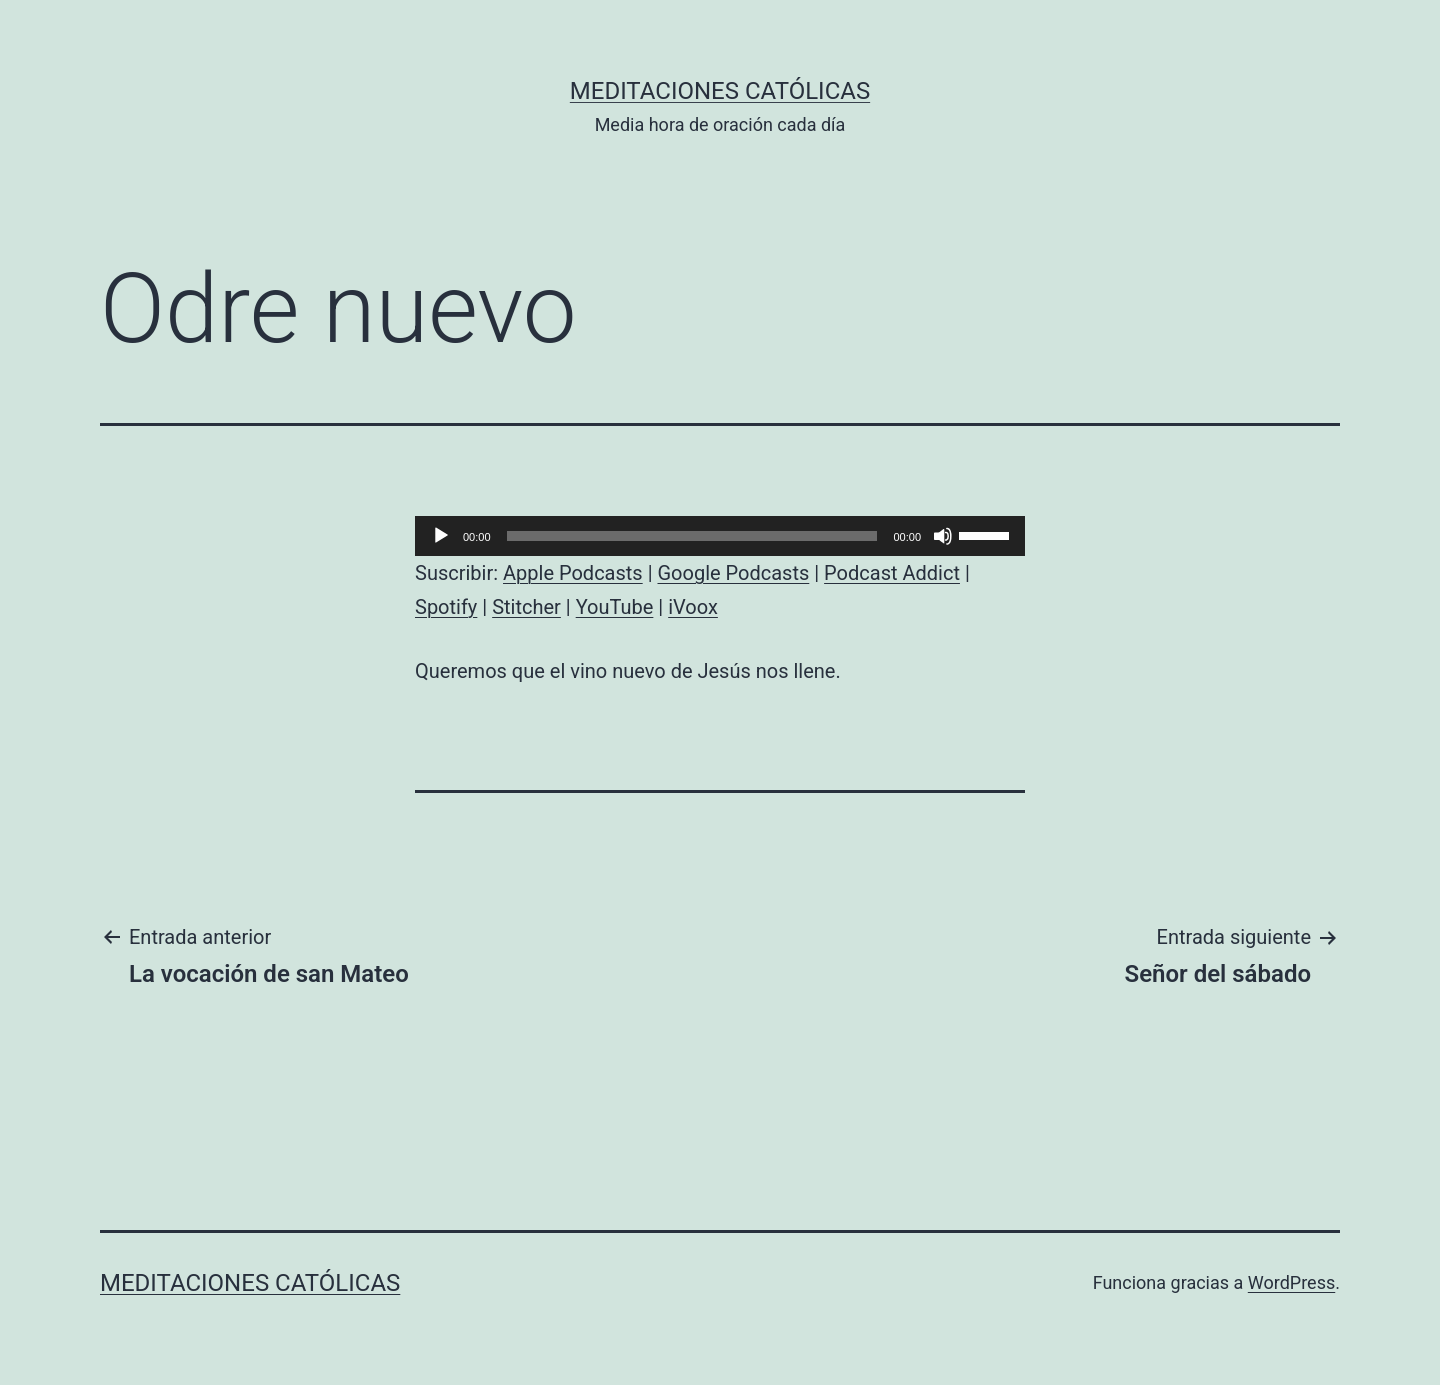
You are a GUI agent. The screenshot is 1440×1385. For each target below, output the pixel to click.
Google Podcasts (733, 573)
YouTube (615, 607)
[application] (720, 536)
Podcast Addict (892, 573)
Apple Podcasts (573, 573)
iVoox (693, 607)
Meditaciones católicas (720, 91)
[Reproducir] (441, 536)
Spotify (446, 607)
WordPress (1291, 1282)
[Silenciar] (943, 536)
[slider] (692, 536)
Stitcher (526, 607)
